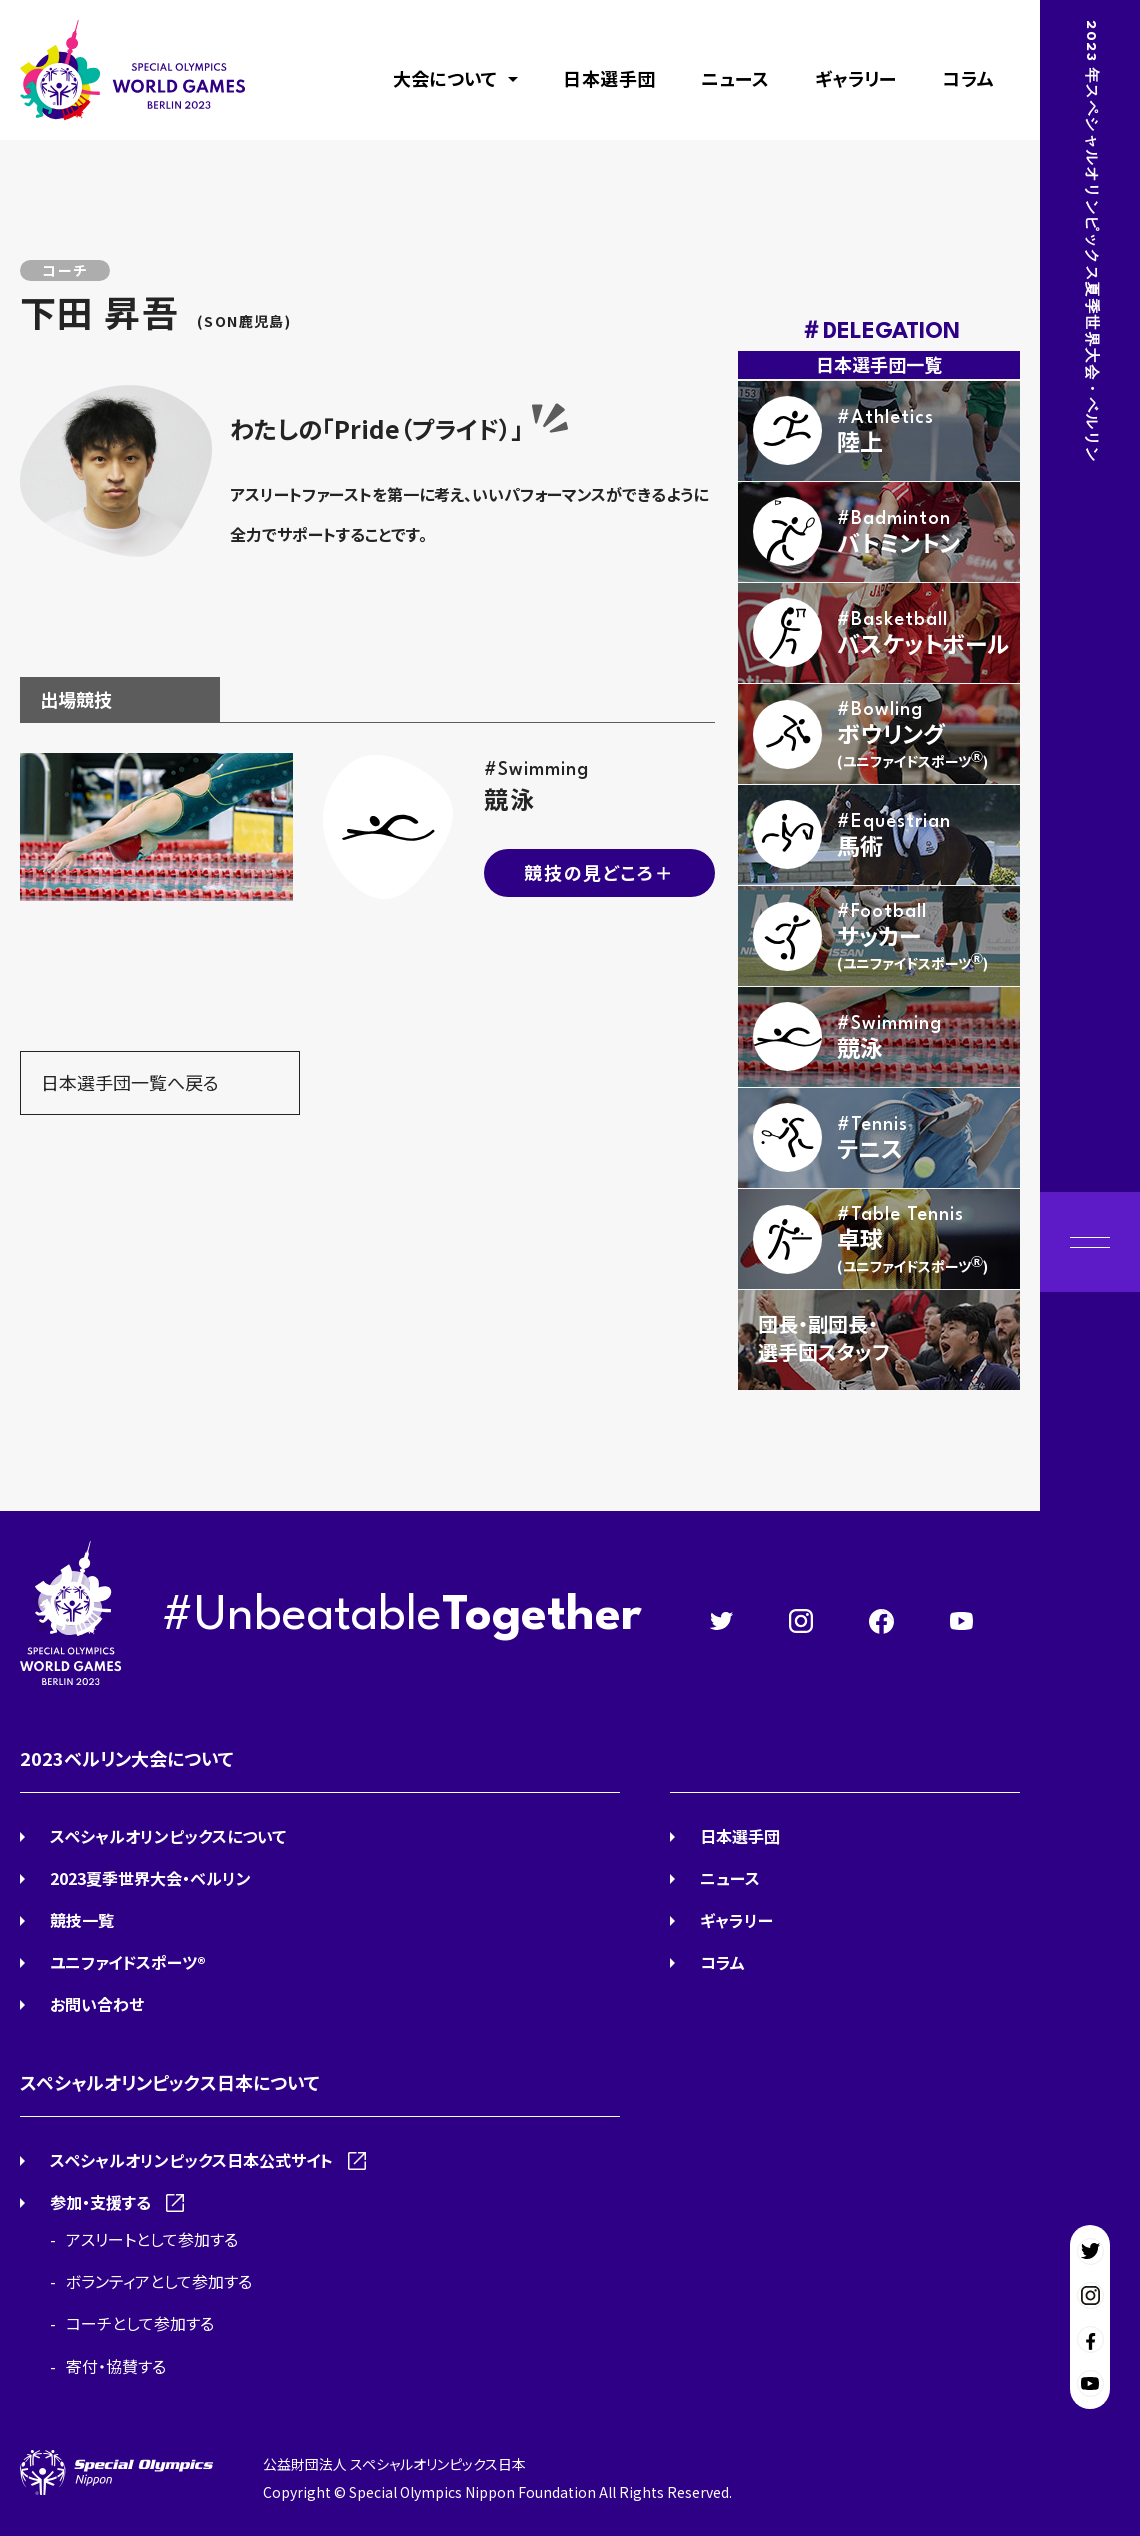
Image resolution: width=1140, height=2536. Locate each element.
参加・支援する (100, 2202)
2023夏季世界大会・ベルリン (150, 1878)
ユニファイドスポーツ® (128, 1962)
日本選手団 (609, 78)
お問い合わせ (97, 2004)
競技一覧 (82, 1920)
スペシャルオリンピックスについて (168, 1836)
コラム (968, 78)
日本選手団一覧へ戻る (130, 1082)
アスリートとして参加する (152, 2239)
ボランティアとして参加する (159, 2281)
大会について (445, 78)
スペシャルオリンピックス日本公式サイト (191, 2160)
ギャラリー (856, 78)
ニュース (735, 78)
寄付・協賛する (116, 2366)
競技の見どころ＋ (599, 872)
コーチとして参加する (140, 2323)
